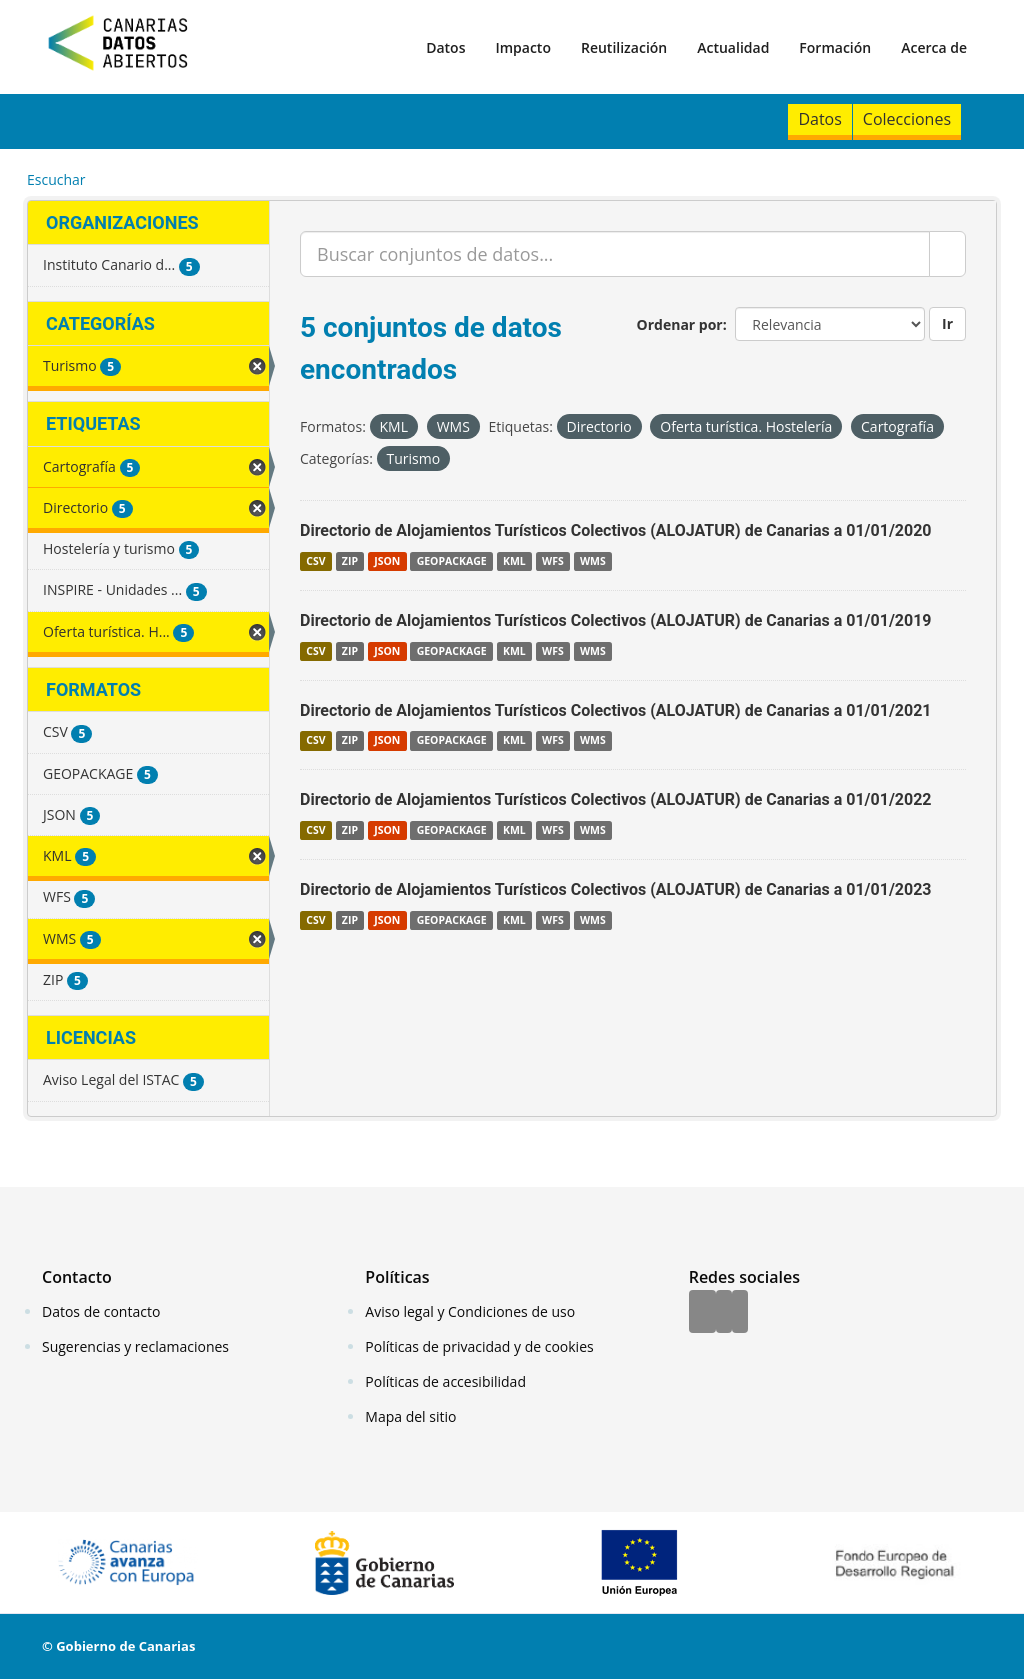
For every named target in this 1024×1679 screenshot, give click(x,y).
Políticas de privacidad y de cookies (479, 1346)
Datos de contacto (101, 1311)
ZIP (350, 561)
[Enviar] (947, 254)
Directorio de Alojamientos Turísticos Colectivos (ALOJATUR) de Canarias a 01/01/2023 (616, 889)
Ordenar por (680, 324)
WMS (593, 561)
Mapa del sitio (410, 1416)
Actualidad (733, 47)
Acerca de (934, 47)
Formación (835, 47)
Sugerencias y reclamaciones (135, 1346)
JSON (387, 561)
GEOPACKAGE (452, 561)
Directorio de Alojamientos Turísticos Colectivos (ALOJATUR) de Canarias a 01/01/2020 (616, 530)
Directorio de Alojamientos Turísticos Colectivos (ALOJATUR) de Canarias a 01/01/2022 (616, 799)
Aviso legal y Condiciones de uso (470, 1311)
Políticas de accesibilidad (445, 1381)
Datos (445, 47)
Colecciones (907, 119)
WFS (553, 561)
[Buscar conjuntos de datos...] (615, 254)
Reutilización (624, 47)
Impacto (523, 47)
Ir (947, 323)
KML (514, 561)
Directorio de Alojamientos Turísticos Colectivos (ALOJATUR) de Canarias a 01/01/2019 (616, 620)
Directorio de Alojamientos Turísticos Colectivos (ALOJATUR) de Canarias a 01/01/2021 (616, 710)
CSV (315, 561)
